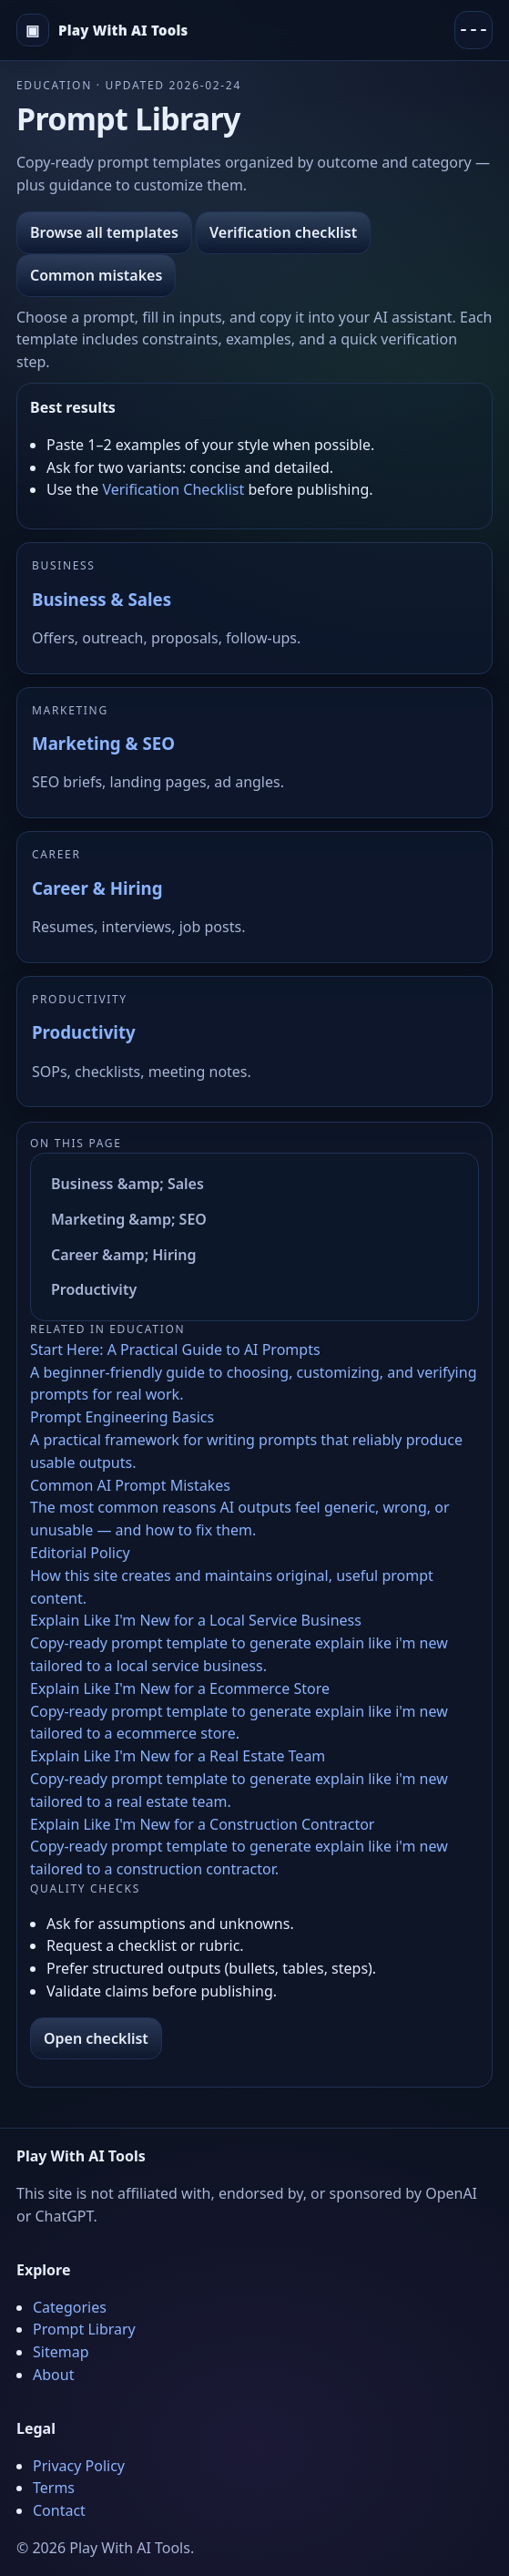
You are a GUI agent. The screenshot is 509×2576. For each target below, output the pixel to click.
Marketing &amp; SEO (129, 1219)
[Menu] (473, 30)
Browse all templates (104, 232)
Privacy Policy (79, 2466)
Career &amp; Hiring (124, 1255)
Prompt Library (84, 2329)
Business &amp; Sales (127, 1184)
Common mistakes (96, 275)
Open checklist (96, 2038)
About (53, 2375)
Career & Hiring (97, 888)
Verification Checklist (173, 489)
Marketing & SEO (103, 743)
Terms (54, 2488)
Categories (70, 2307)
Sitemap (61, 2352)
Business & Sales (101, 599)
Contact (59, 2510)
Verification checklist (283, 232)
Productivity (84, 1032)
